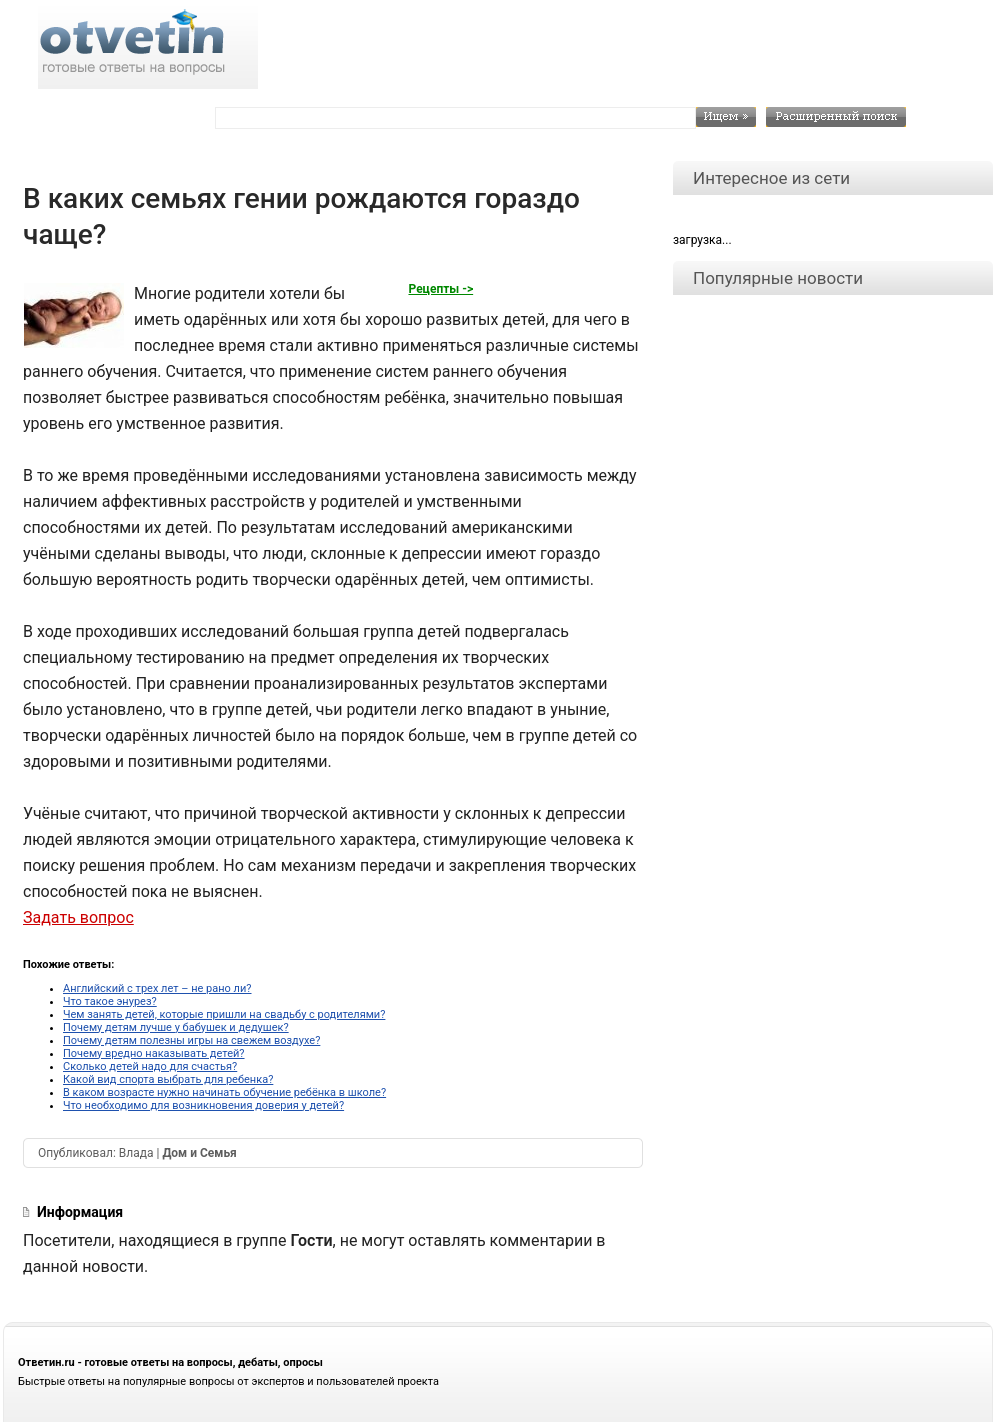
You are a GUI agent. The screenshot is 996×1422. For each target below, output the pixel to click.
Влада (136, 1153)
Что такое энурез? (110, 1001)
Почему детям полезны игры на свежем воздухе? (191, 1040)
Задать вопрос (78, 917)
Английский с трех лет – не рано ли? (157, 988)
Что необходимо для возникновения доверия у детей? (203, 1105)
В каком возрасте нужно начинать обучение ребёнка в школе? (224, 1092)
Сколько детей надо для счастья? (150, 1066)
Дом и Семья (199, 1153)
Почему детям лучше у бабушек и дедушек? (176, 1027)
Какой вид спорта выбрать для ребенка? (168, 1079)
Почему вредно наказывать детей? (154, 1053)
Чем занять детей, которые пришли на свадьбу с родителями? (224, 1014)
